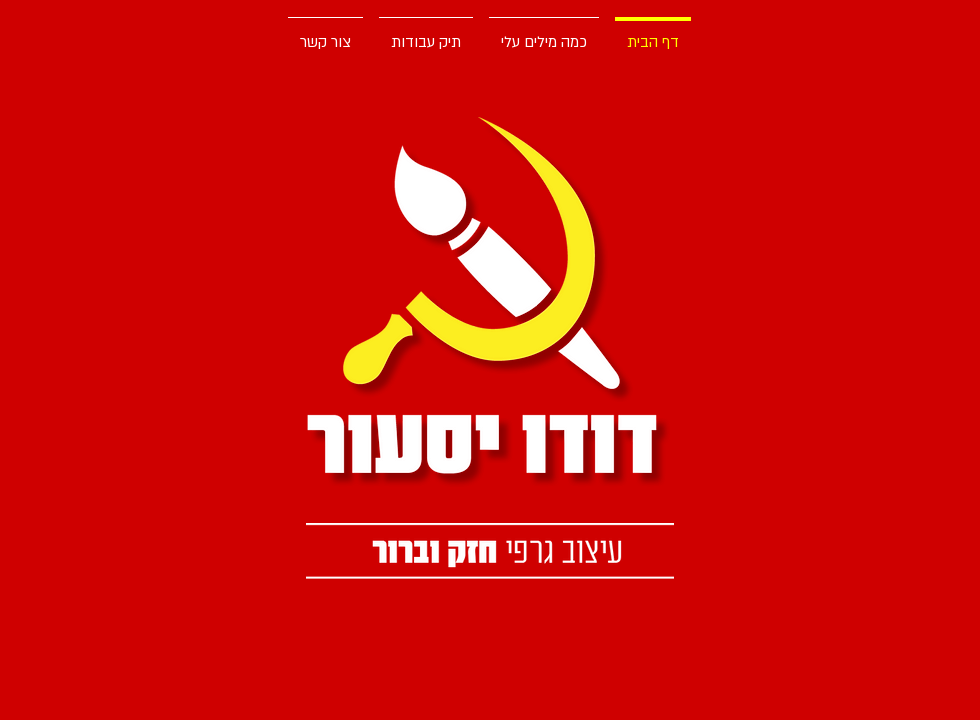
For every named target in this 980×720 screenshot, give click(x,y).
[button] (426, 33)
